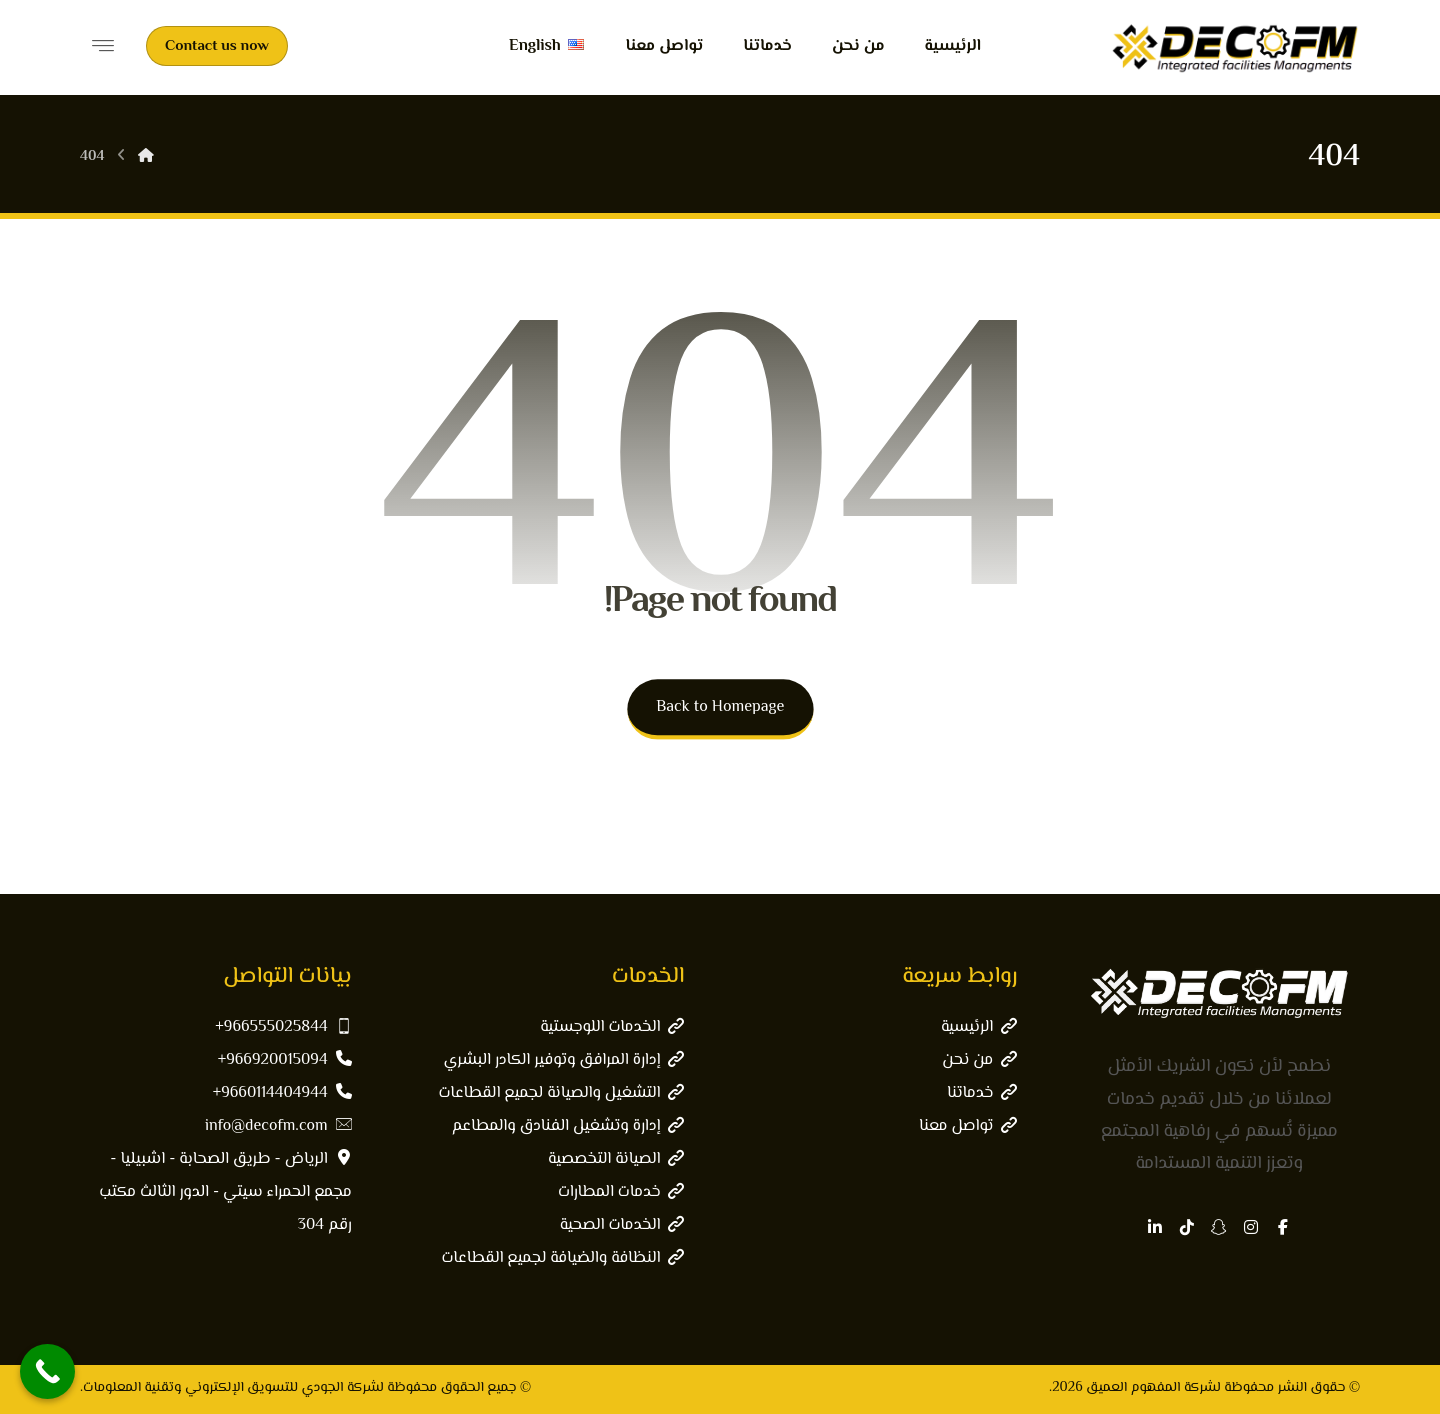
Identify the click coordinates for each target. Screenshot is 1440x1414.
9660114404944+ (282, 1093)
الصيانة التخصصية (616, 1159)
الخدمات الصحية (622, 1225)
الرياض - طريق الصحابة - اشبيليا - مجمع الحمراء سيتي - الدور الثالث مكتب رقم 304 (225, 1192)
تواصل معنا (968, 1126)
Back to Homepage (720, 707)
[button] (1283, 1227)
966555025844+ (283, 1027)
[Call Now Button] (47, 1371)
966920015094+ (285, 1060)
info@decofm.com (278, 1126)
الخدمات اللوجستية (612, 1027)
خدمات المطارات (621, 1192)
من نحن (979, 1060)
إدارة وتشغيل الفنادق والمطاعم (568, 1126)
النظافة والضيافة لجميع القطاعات (562, 1258)
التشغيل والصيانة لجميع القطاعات (561, 1093)
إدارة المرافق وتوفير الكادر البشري (564, 1060)
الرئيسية (979, 1027)
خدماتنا (982, 1093)
